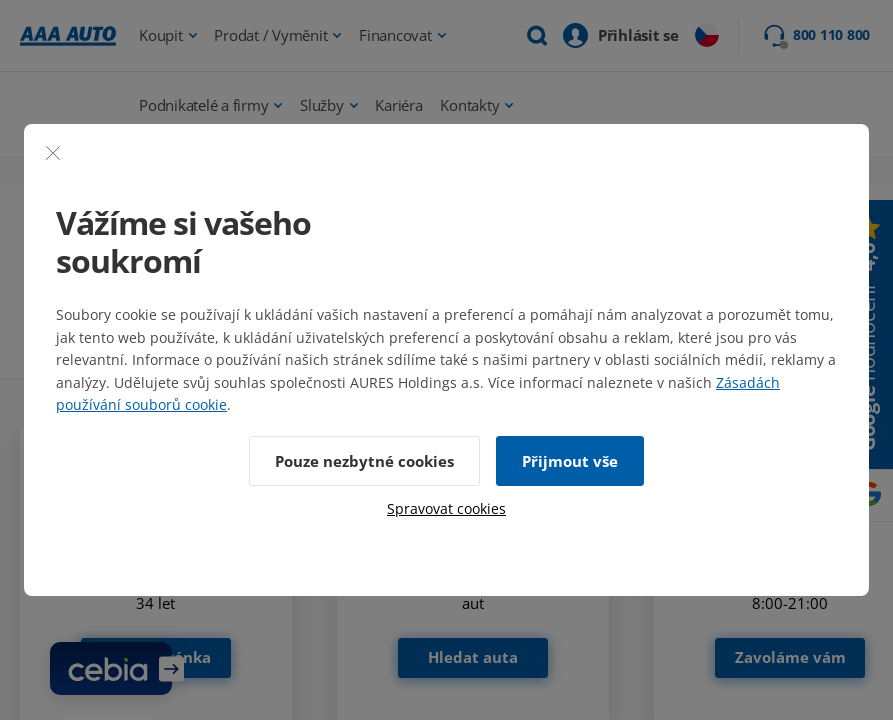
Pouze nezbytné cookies (364, 461)
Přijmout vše (570, 461)
